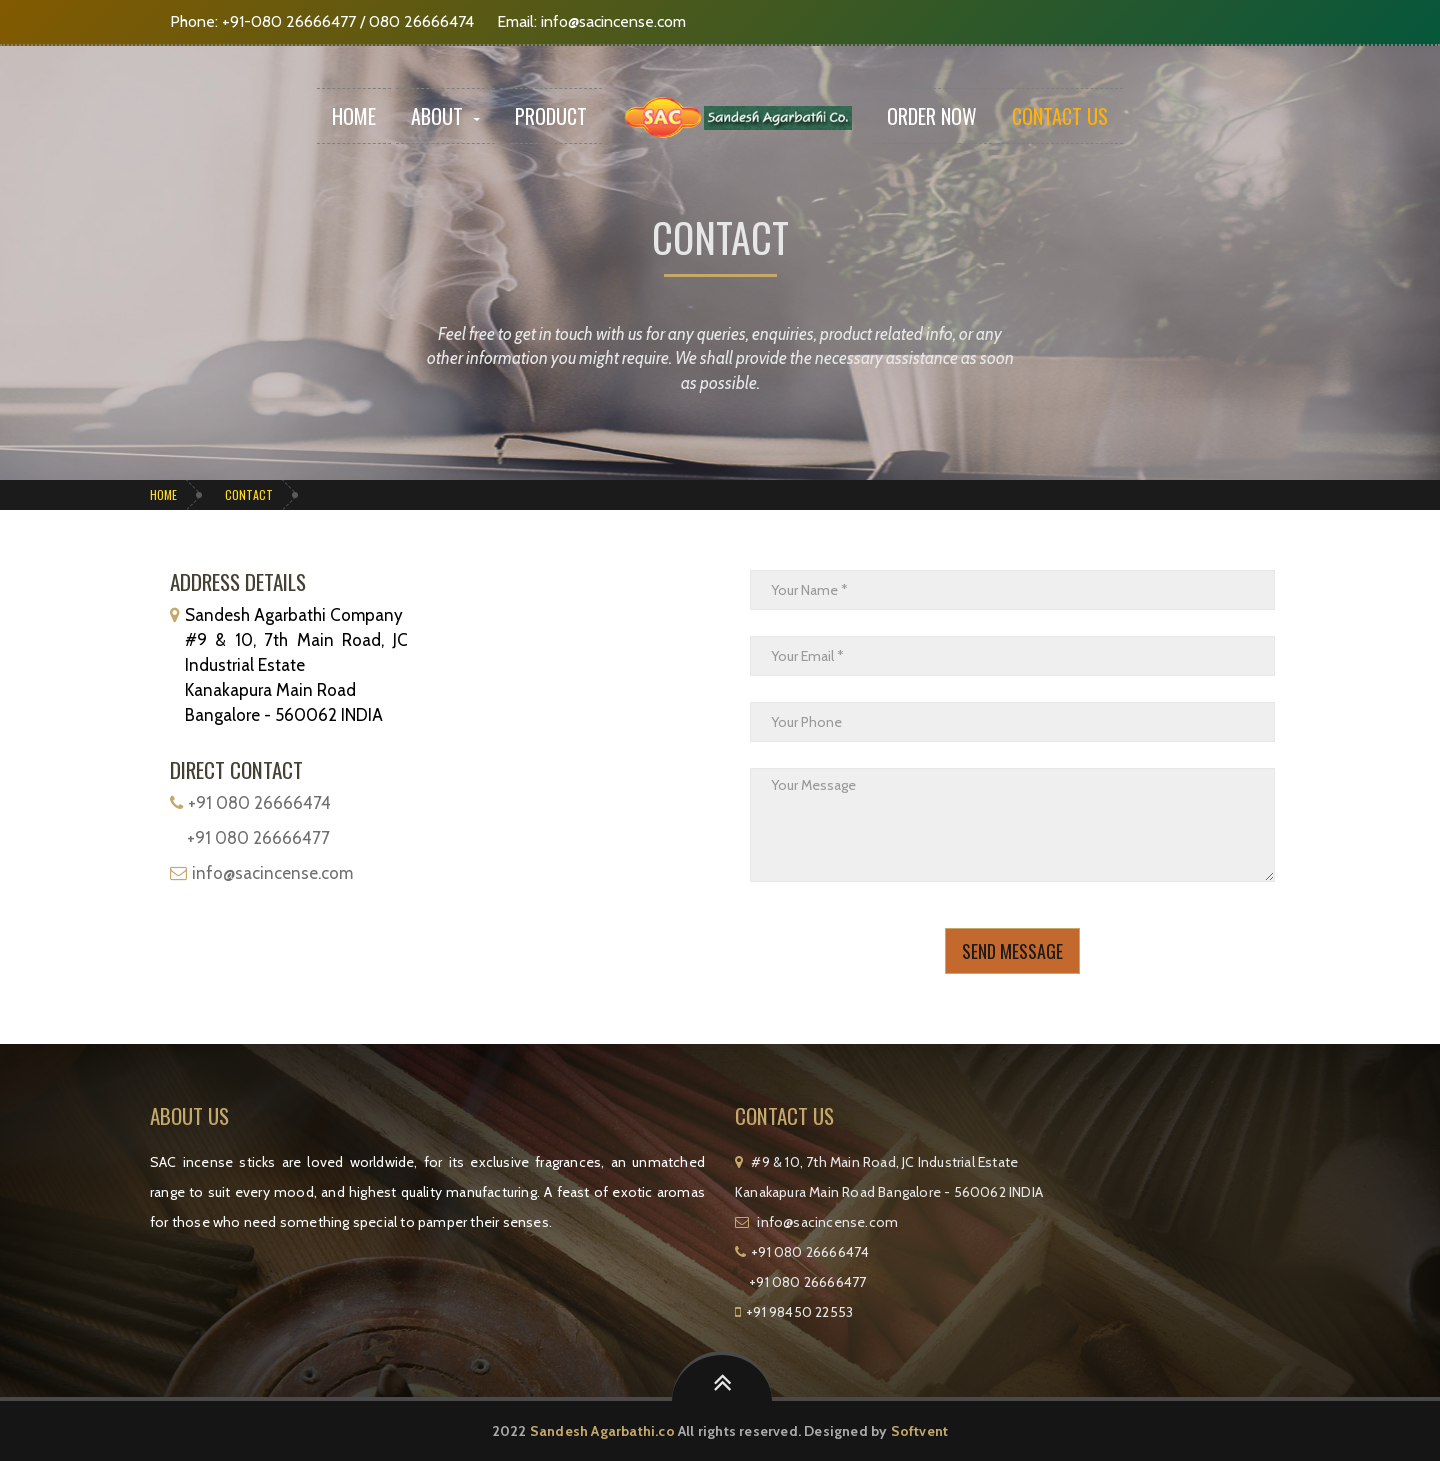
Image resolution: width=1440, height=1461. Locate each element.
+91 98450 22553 (799, 1312)
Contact (249, 494)
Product (551, 116)
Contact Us (1060, 116)
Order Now (932, 116)
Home (354, 116)
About (445, 116)
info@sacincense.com (613, 21)
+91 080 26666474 (259, 803)
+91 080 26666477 (258, 838)
